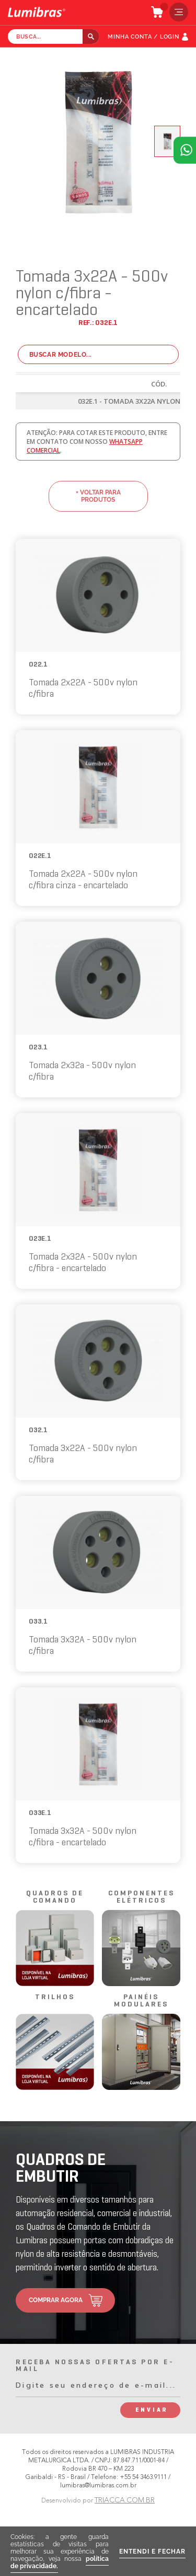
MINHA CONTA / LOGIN (143, 37)
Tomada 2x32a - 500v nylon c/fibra (82, 1071)
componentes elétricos (141, 1897)
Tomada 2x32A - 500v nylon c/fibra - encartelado (83, 1263)
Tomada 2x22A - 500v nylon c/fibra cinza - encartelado (83, 880)
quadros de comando (55, 1897)
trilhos (55, 1997)
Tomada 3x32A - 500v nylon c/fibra (82, 1646)
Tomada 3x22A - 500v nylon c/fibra (83, 1454)
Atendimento (185, 150)
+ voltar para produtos (98, 496)
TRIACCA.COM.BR (125, 2500)
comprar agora (56, 2300)
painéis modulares (141, 2001)
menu (176, 12)
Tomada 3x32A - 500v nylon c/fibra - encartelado (82, 1837)
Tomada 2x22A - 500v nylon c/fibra (83, 689)
